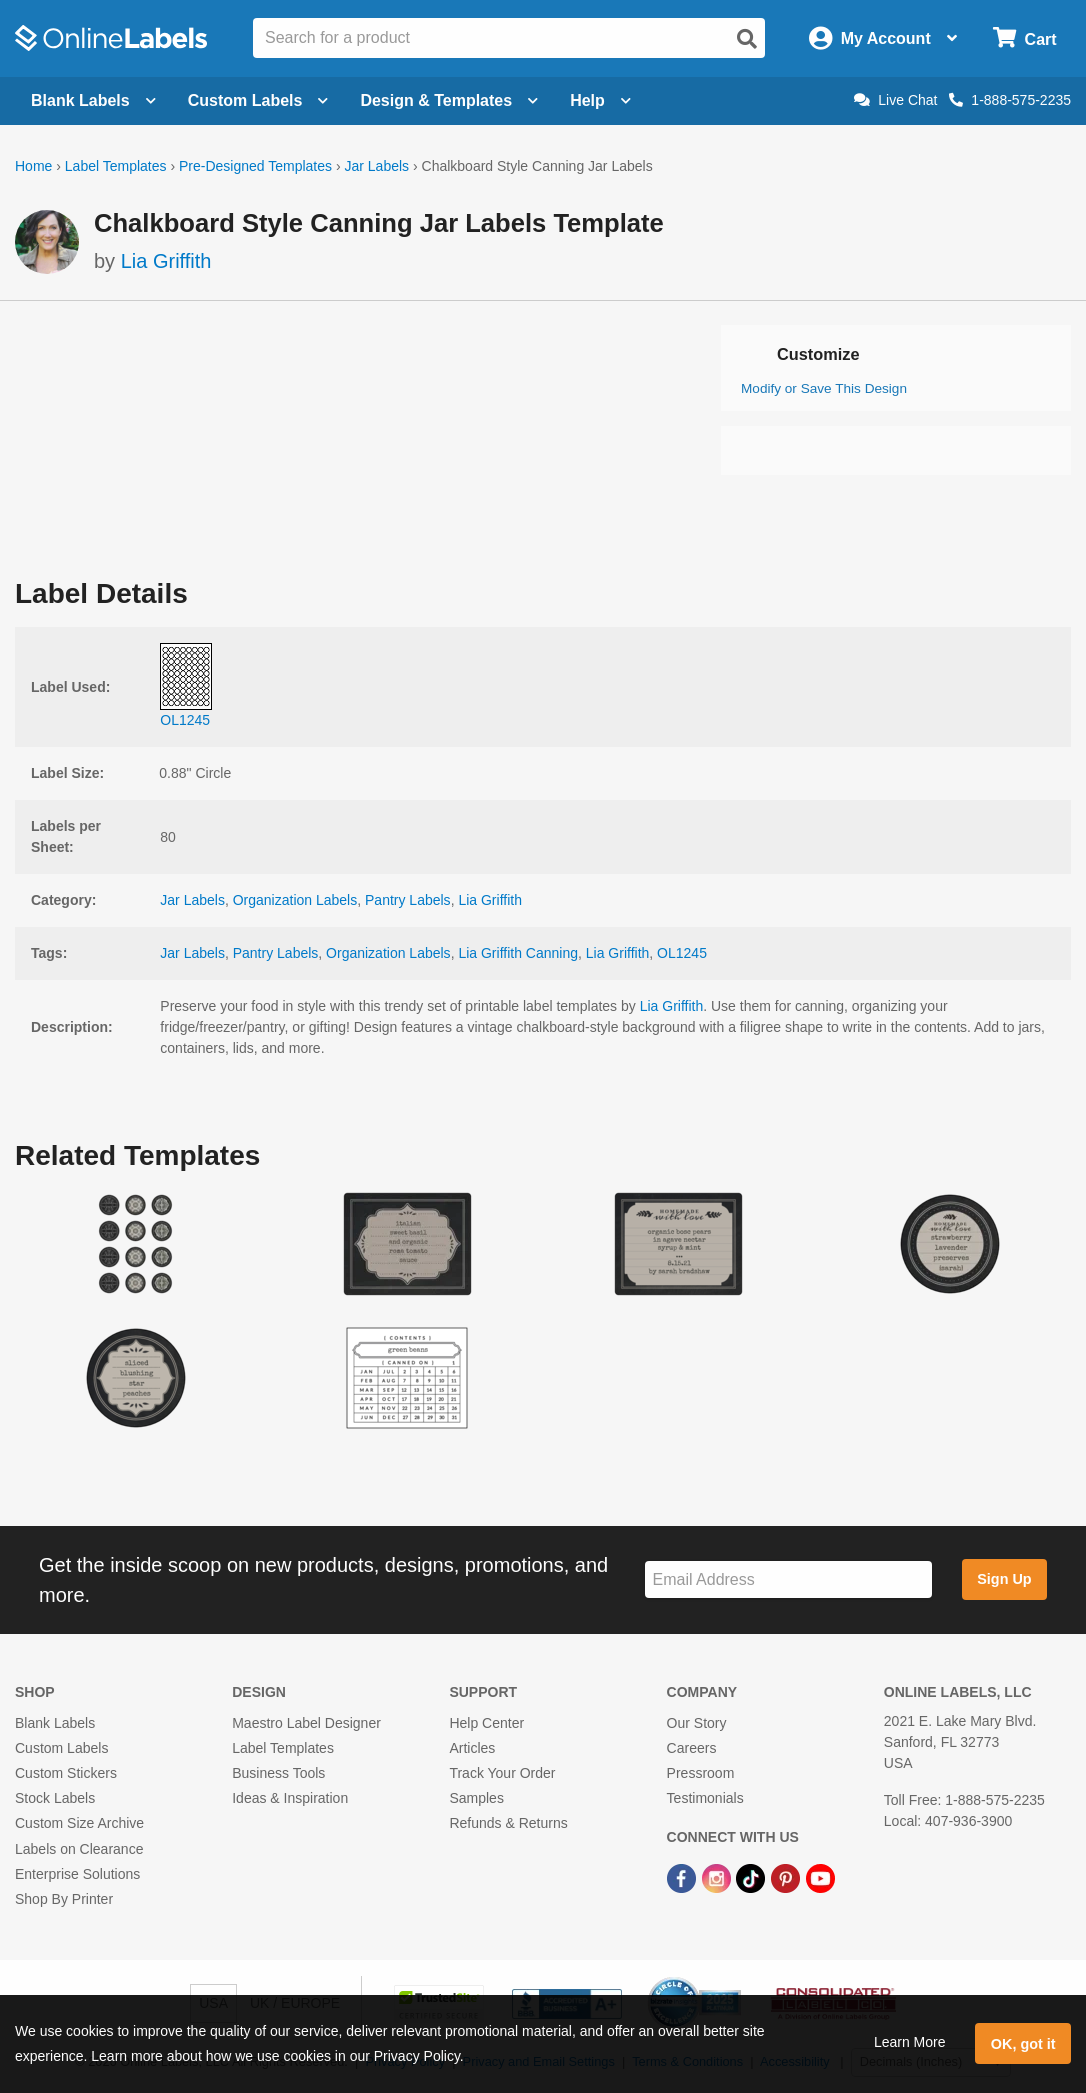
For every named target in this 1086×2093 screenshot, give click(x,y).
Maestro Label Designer (306, 1723)
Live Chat (895, 100)
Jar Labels (376, 166)
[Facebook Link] (683, 1878)
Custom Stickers (66, 1773)
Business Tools (278, 1773)
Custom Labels (61, 1748)
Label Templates (116, 166)
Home (33, 166)
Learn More (910, 2042)
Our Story (697, 1723)
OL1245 (682, 953)
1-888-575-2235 (1010, 100)
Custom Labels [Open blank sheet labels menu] (258, 100)
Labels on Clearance (79, 1849)
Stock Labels (55, 1798)
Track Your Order (502, 1773)
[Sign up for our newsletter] (788, 1579)
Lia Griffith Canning (518, 953)
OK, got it (1023, 2044)
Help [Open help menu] (600, 100)
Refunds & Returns (508, 1823)
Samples (476, 1798)
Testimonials (705, 1798)
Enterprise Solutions (77, 1874)
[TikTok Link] (752, 1878)
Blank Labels (55, 1723)
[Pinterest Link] (787, 1878)
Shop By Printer (64, 1899)
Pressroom (701, 1773)
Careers (692, 1748)
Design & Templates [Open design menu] (449, 100)
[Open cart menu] (1024, 38)
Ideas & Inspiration (290, 1798)
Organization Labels (295, 900)
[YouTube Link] (820, 1878)
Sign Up (1004, 1579)
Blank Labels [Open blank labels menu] (93, 100)
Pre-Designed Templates (255, 166)
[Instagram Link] (718, 1878)
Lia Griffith (166, 261)
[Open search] (747, 39)
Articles (472, 1748)
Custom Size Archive (79, 1823)
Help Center (486, 1723)
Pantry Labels (408, 900)
